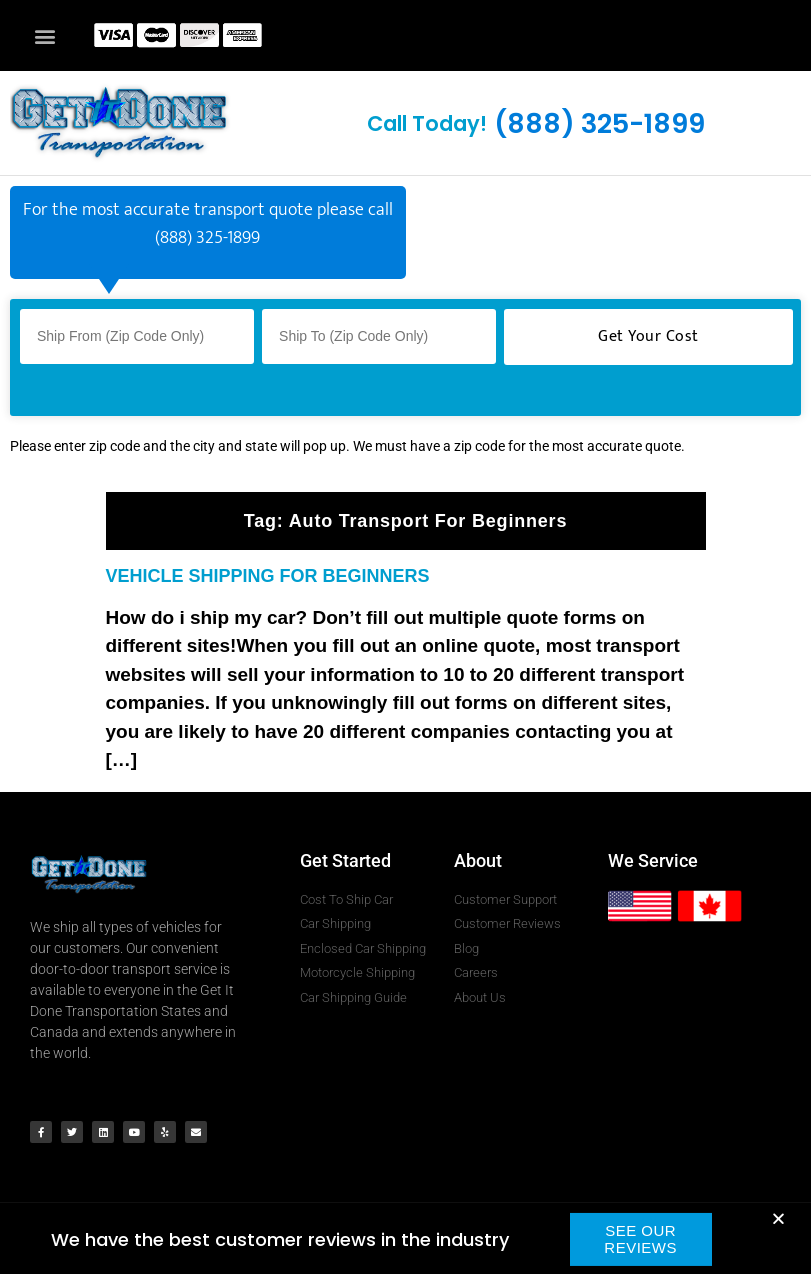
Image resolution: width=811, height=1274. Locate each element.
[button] (44, 35)
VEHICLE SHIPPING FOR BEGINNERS (268, 576)
